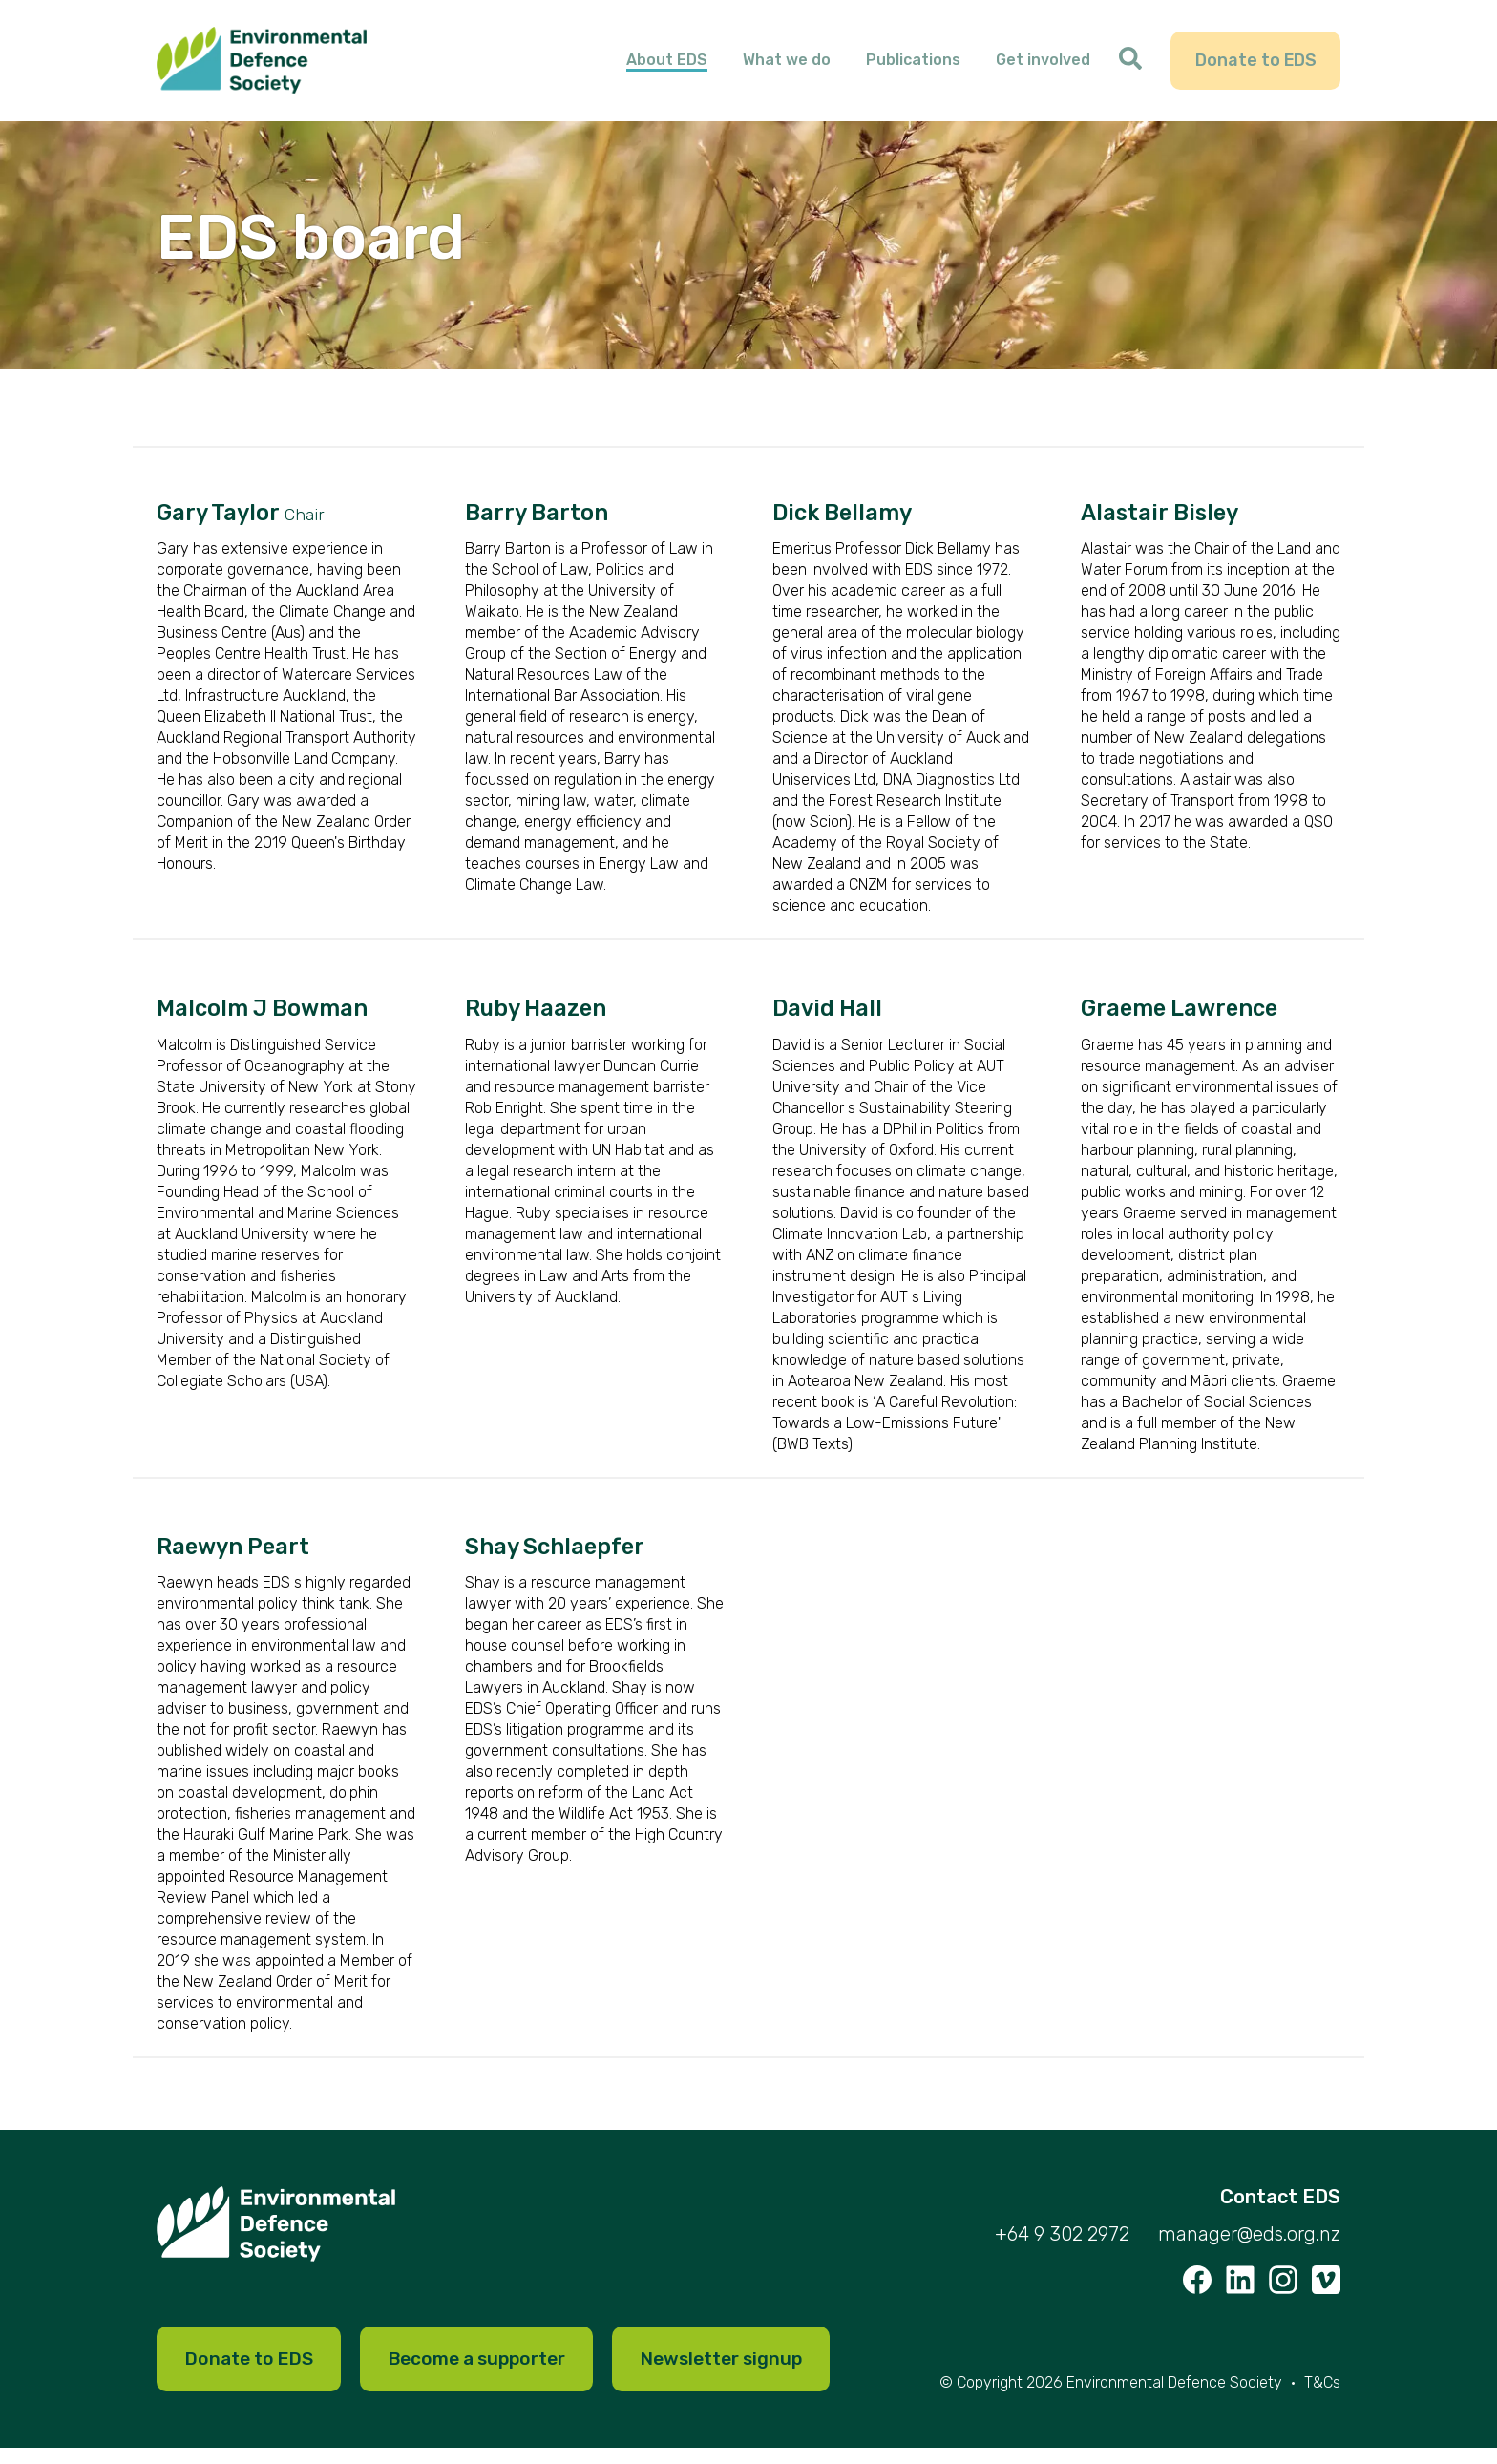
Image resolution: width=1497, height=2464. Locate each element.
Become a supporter (494, 2373)
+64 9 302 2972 (1062, 2247)
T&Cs (1322, 2399)
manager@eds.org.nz (1249, 2247)
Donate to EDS (1256, 66)
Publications (914, 66)
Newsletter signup (752, 2373)
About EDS (667, 66)
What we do (788, 66)
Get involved (1044, 66)
